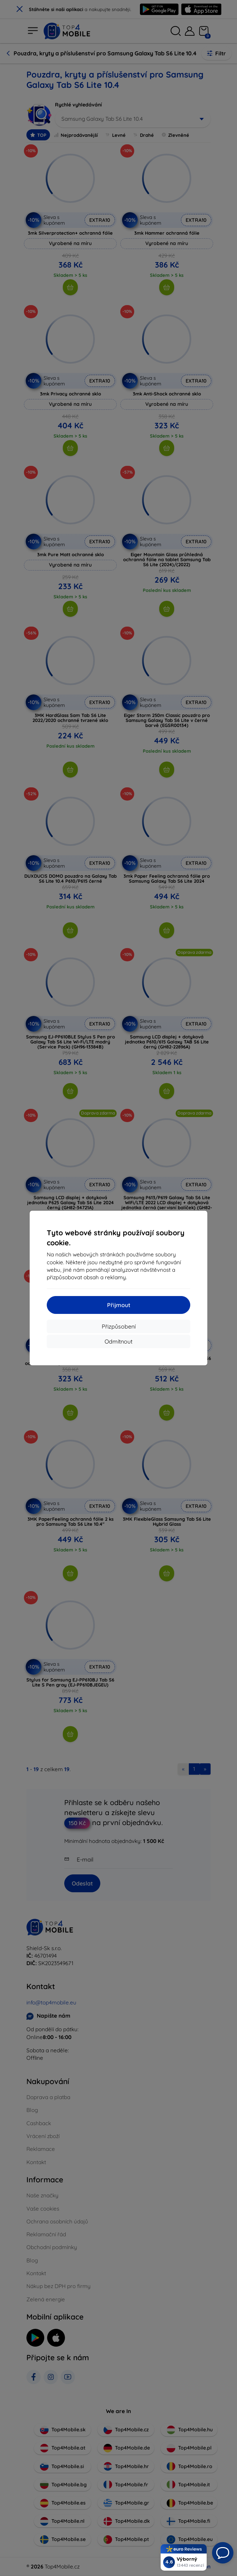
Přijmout (118, 1305)
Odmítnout (118, 1341)
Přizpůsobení (119, 1326)
